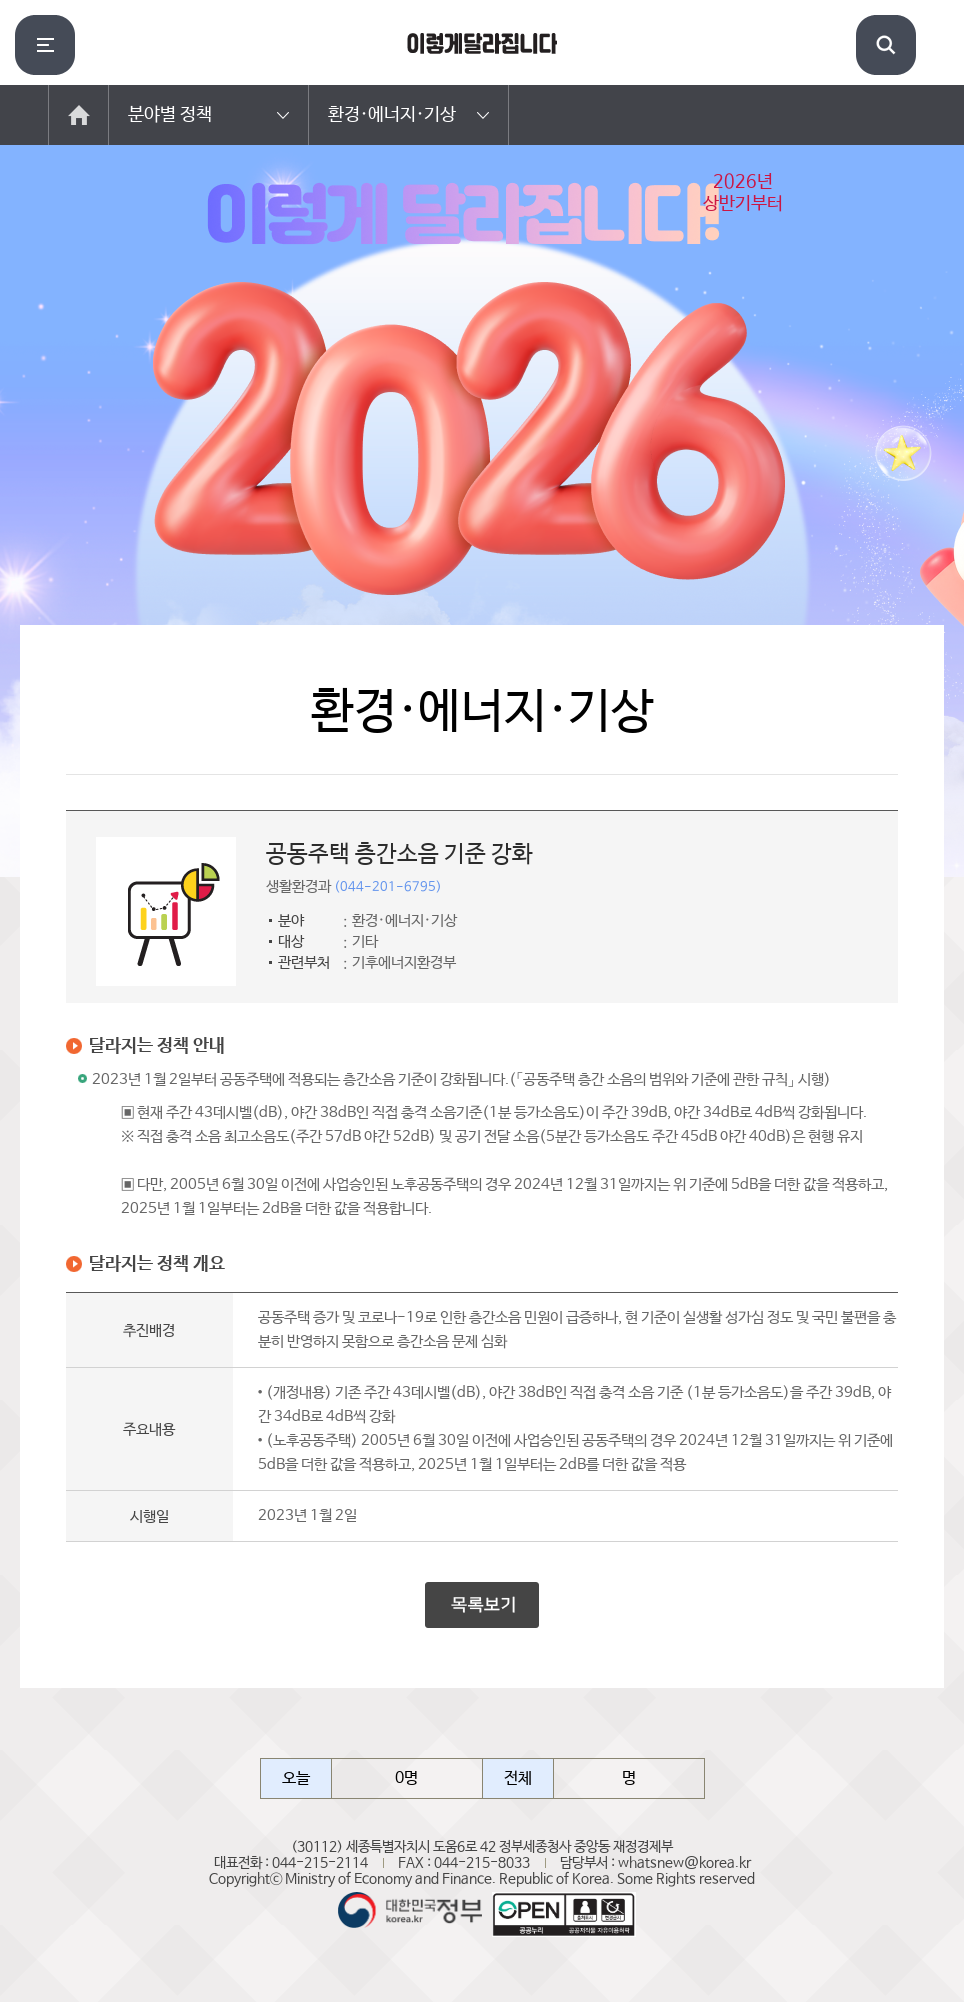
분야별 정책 (170, 115)
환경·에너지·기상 (392, 115)
